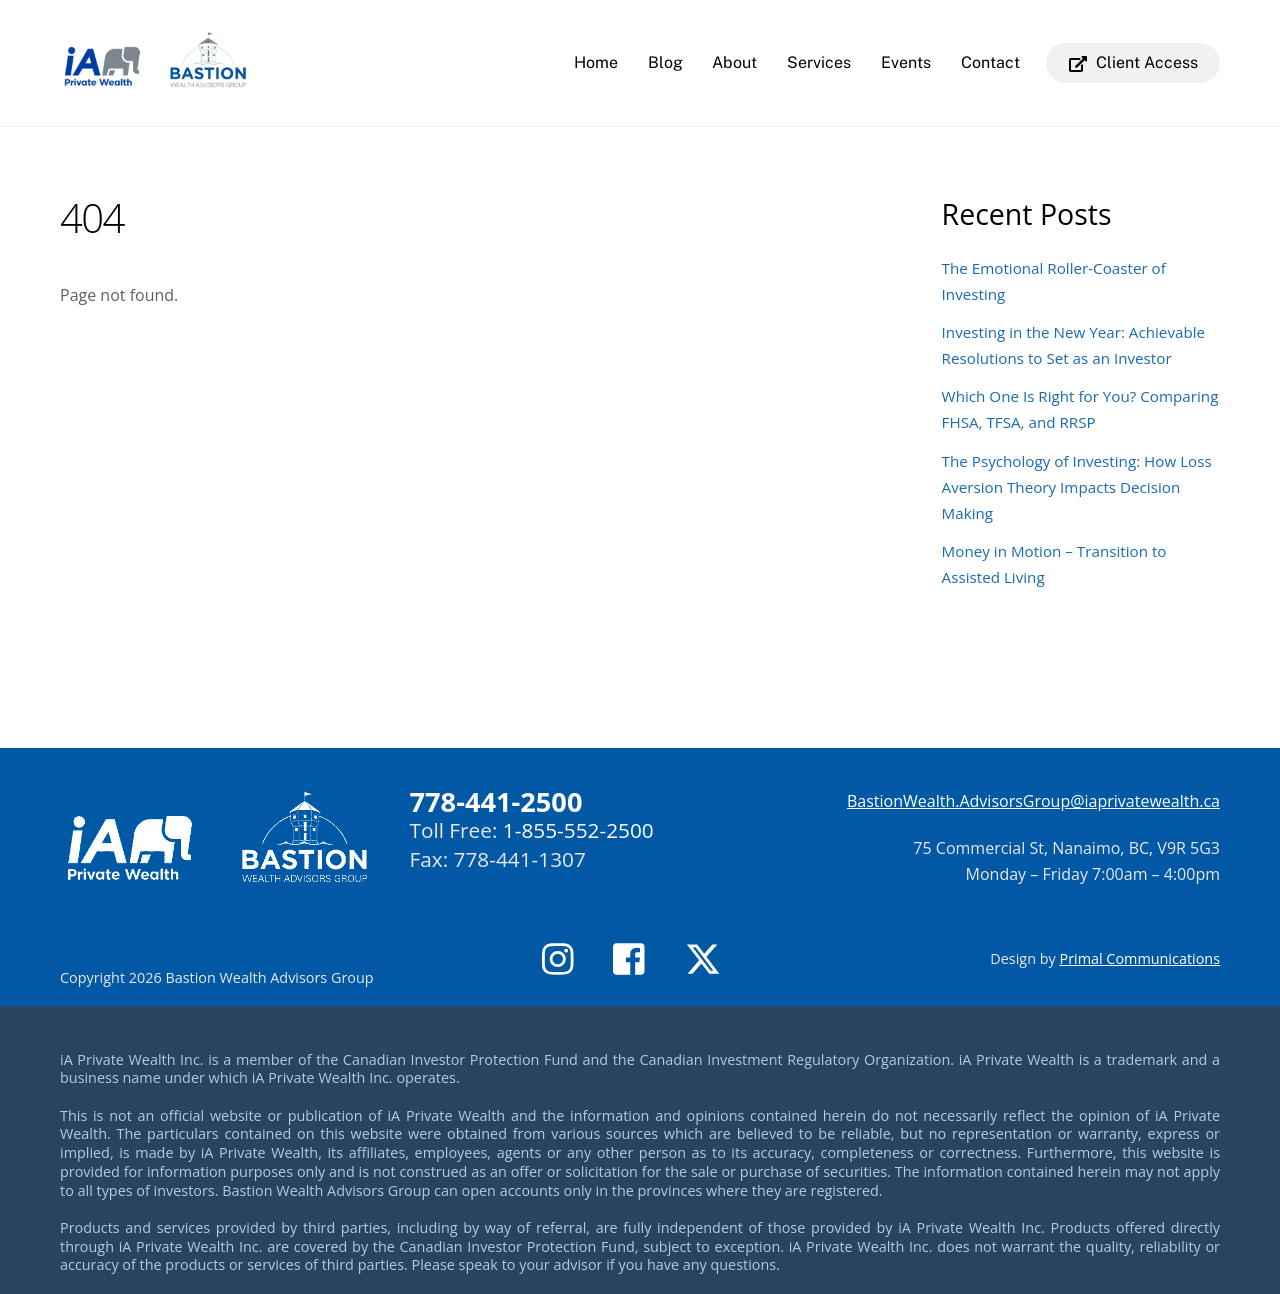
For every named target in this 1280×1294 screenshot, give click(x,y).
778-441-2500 (496, 801)
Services (819, 62)
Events (906, 62)
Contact (990, 62)
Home (596, 62)
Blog (665, 62)
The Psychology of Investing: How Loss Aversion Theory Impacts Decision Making (1077, 487)
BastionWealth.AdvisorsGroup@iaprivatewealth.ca (1033, 801)
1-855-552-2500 (578, 830)
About (734, 62)
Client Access (1133, 62)
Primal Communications (1139, 958)
